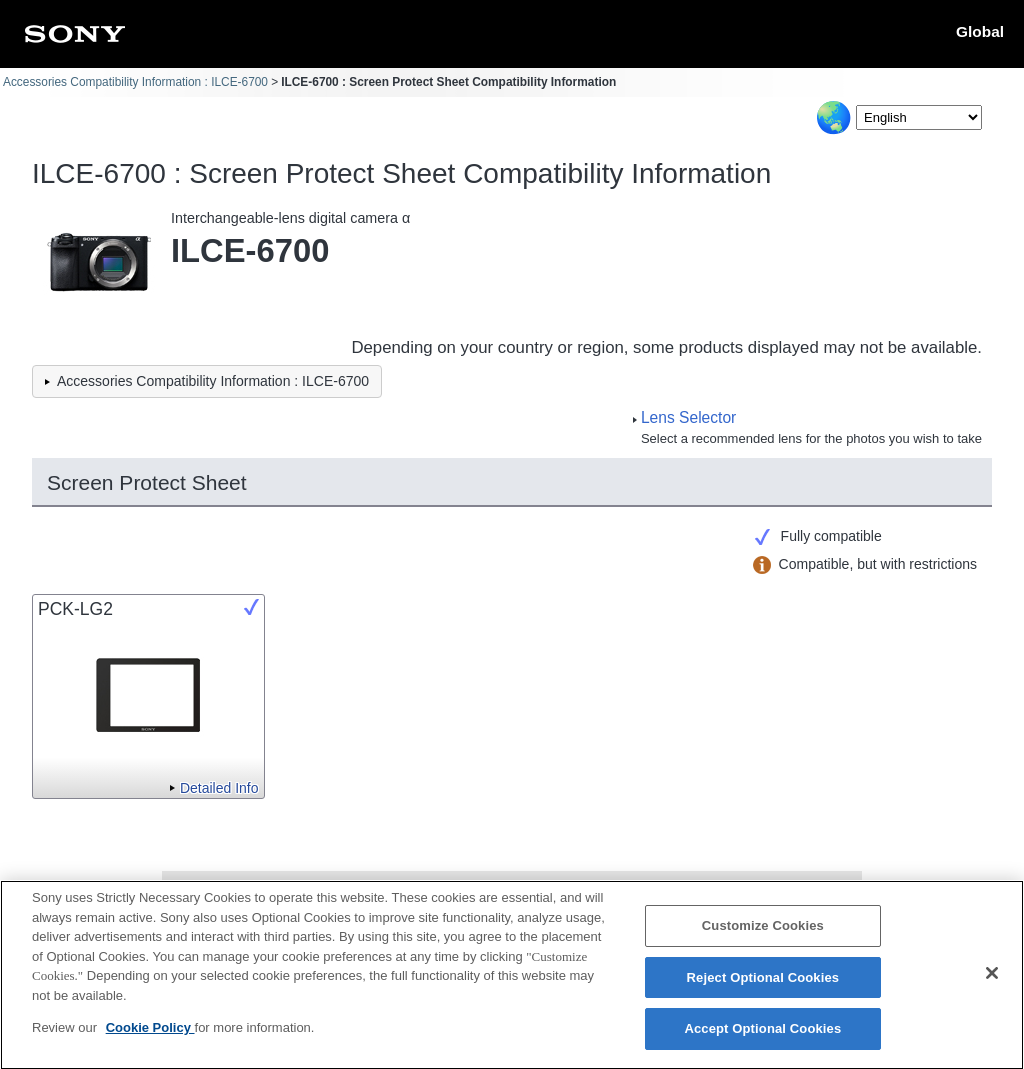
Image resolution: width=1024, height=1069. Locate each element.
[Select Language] (919, 117)
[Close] (992, 985)
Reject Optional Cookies (763, 989)
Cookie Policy (150, 1039)
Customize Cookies (763, 937)
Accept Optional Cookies (762, 1040)
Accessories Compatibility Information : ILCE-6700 (135, 82)
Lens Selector (688, 417)
